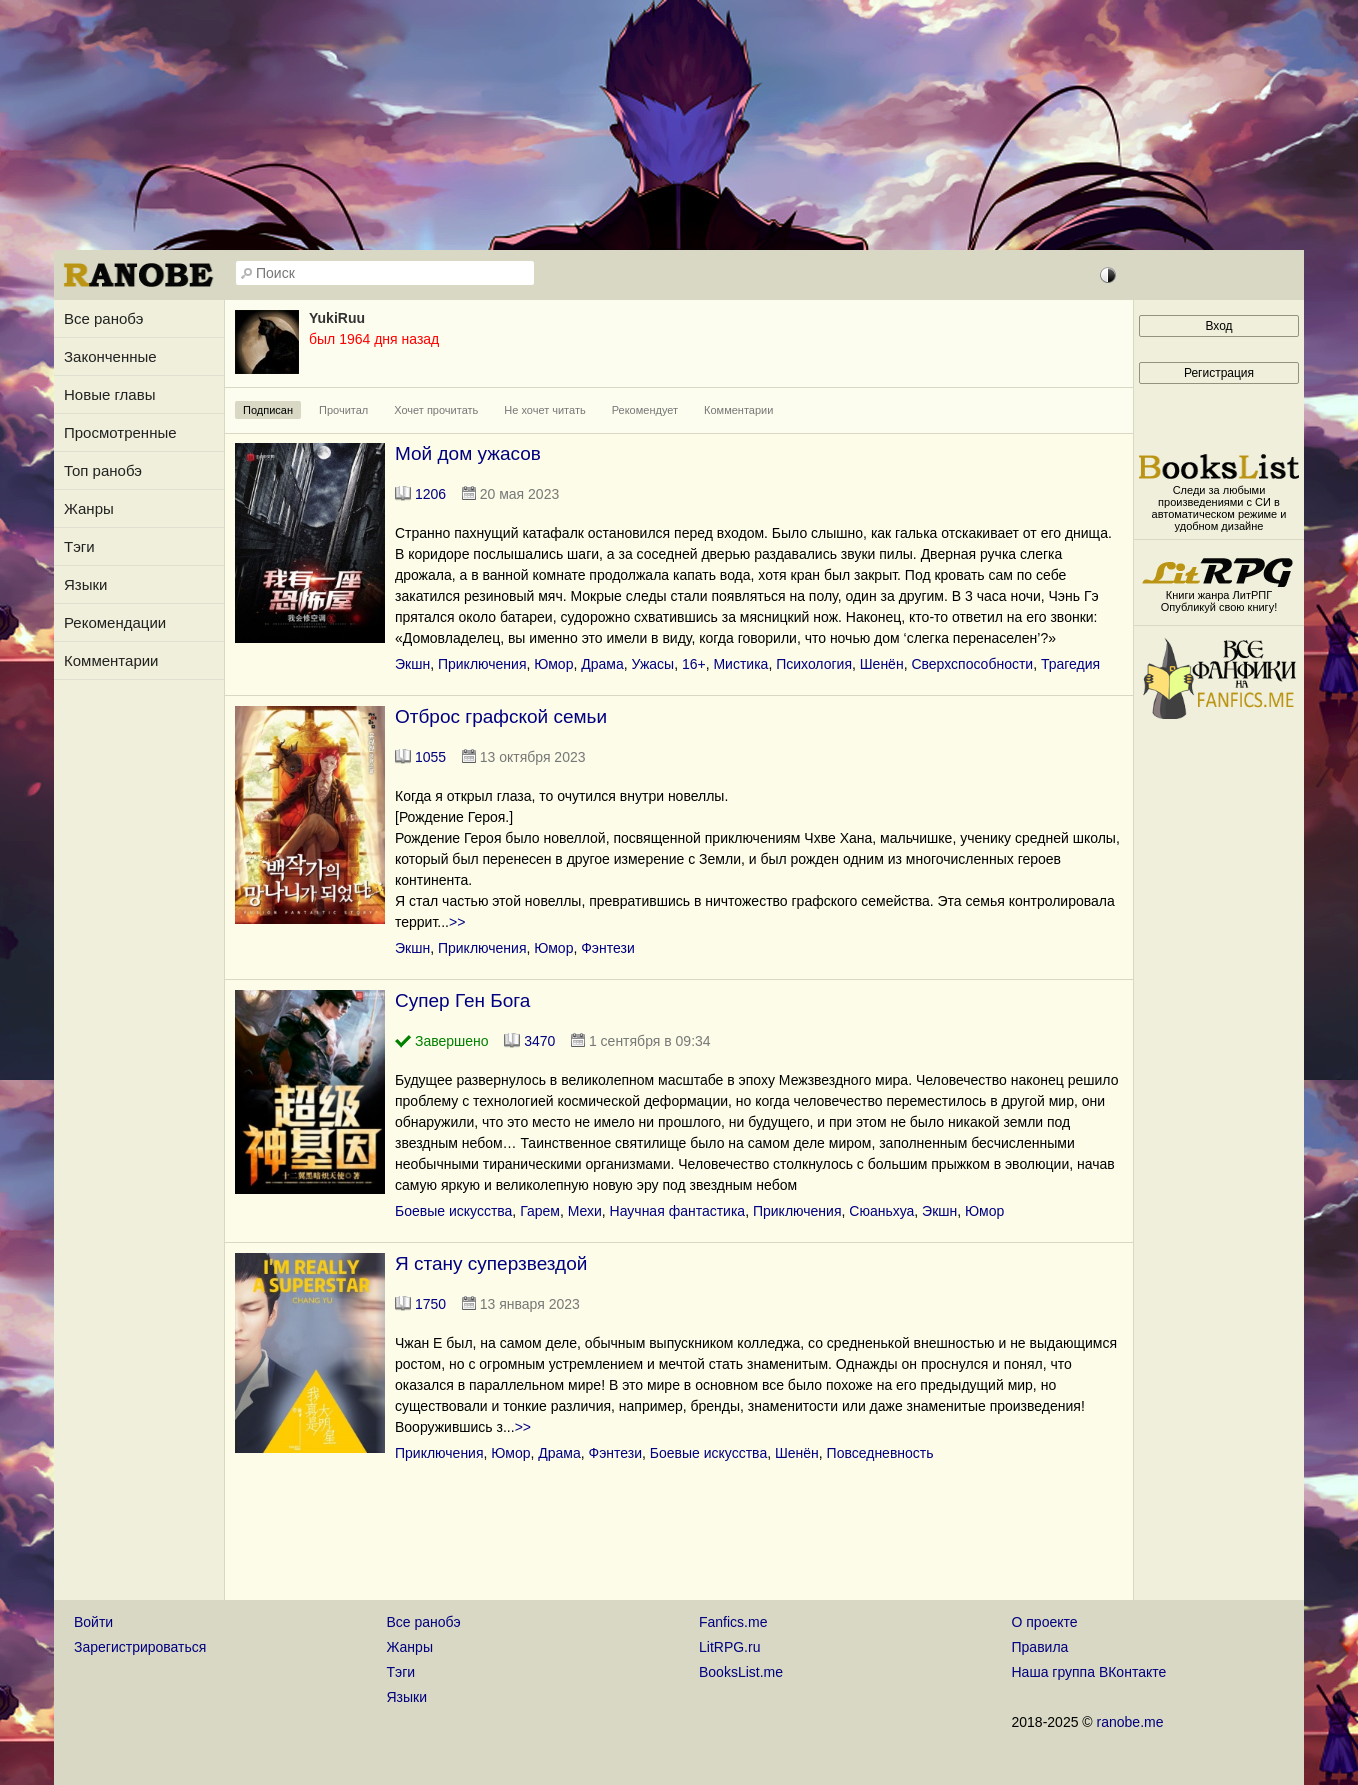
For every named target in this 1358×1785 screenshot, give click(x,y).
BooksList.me (741, 1672)
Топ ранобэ (103, 470)
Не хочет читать (544, 410)
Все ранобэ (103, 318)
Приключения (482, 664)
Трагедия (1070, 664)
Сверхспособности (972, 664)
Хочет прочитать (436, 410)
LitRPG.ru (729, 1647)
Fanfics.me (733, 1622)
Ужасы (652, 664)
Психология (814, 664)
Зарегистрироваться (140, 1647)
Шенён (882, 664)
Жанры (89, 508)
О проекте (1045, 1622)
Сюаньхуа (881, 1211)
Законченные (110, 356)
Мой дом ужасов (468, 453)
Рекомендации (115, 622)
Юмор (553, 664)
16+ (694, 664)
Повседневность (880, 1453)
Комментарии (111, 660)
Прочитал (343, 410)
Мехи (585, 1211)
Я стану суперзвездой (491, 1263)
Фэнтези (608, 948)
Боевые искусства (453, 1211)
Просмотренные (120, 432)
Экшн (412, 664)
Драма (602, 664)
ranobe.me (1130, 1722)
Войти (93, 1622)
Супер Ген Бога (462, 1000)
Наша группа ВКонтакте (1089, 1672)
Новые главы (109, 394)
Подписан (268, 410)
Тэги (79, 546)
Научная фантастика (678, 1211)
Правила (1040, 1647)
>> (457, 922)
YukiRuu (337, 318)
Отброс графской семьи (501, 716)
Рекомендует (645, 410)
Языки (85, 584)
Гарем (540, 1211)
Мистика (740, 664)
